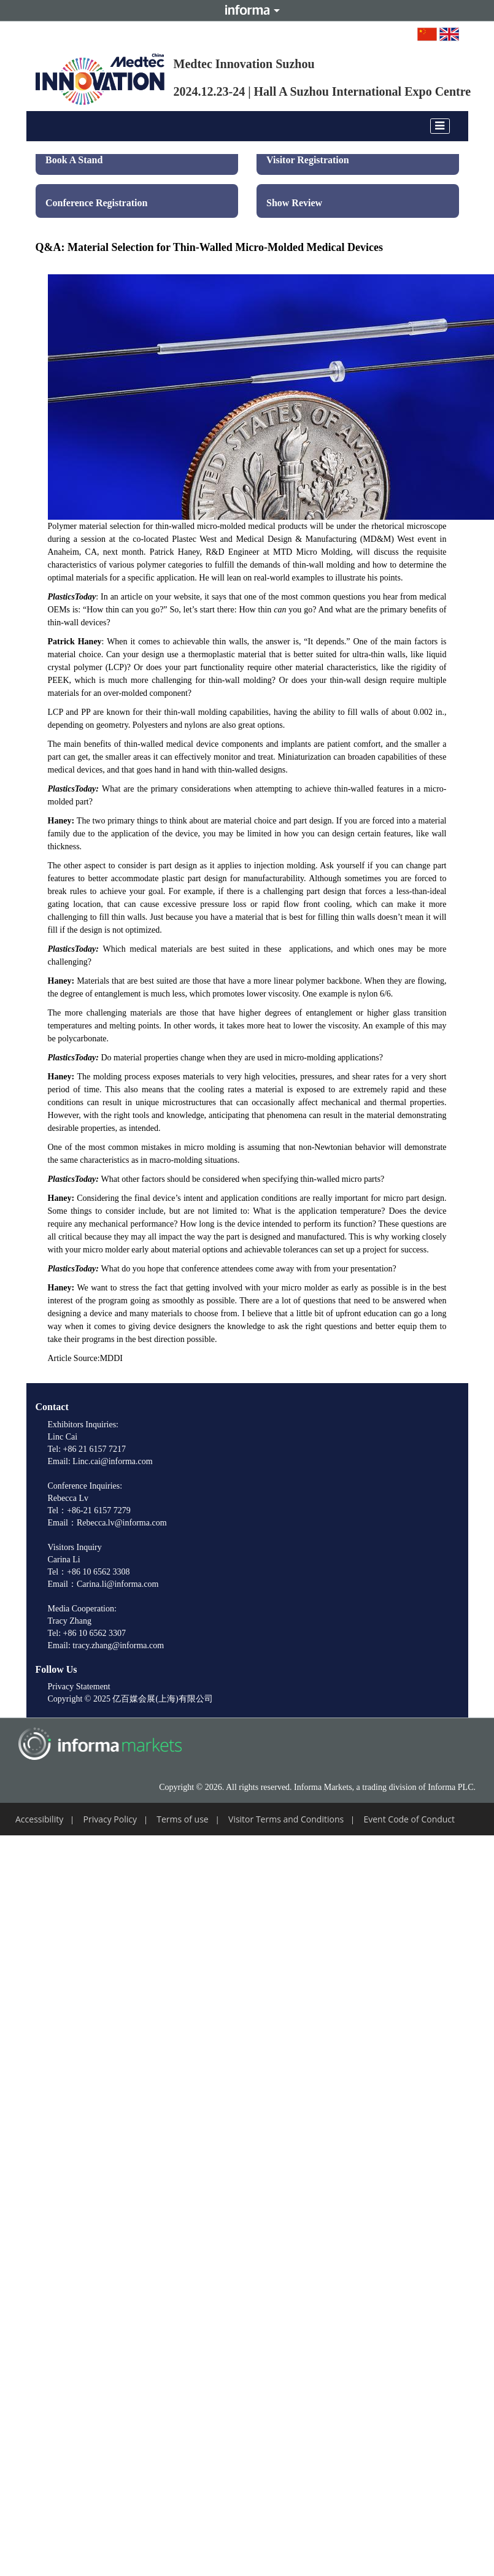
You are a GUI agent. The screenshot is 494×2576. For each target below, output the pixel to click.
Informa (247, 10)
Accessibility (39, 1819)
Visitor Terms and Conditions (286, 1819)
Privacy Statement (79, 1686)
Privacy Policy (110, 1819)
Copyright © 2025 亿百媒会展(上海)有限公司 (130, 1698)
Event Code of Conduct (409, 1819)
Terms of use (182, 1819)
